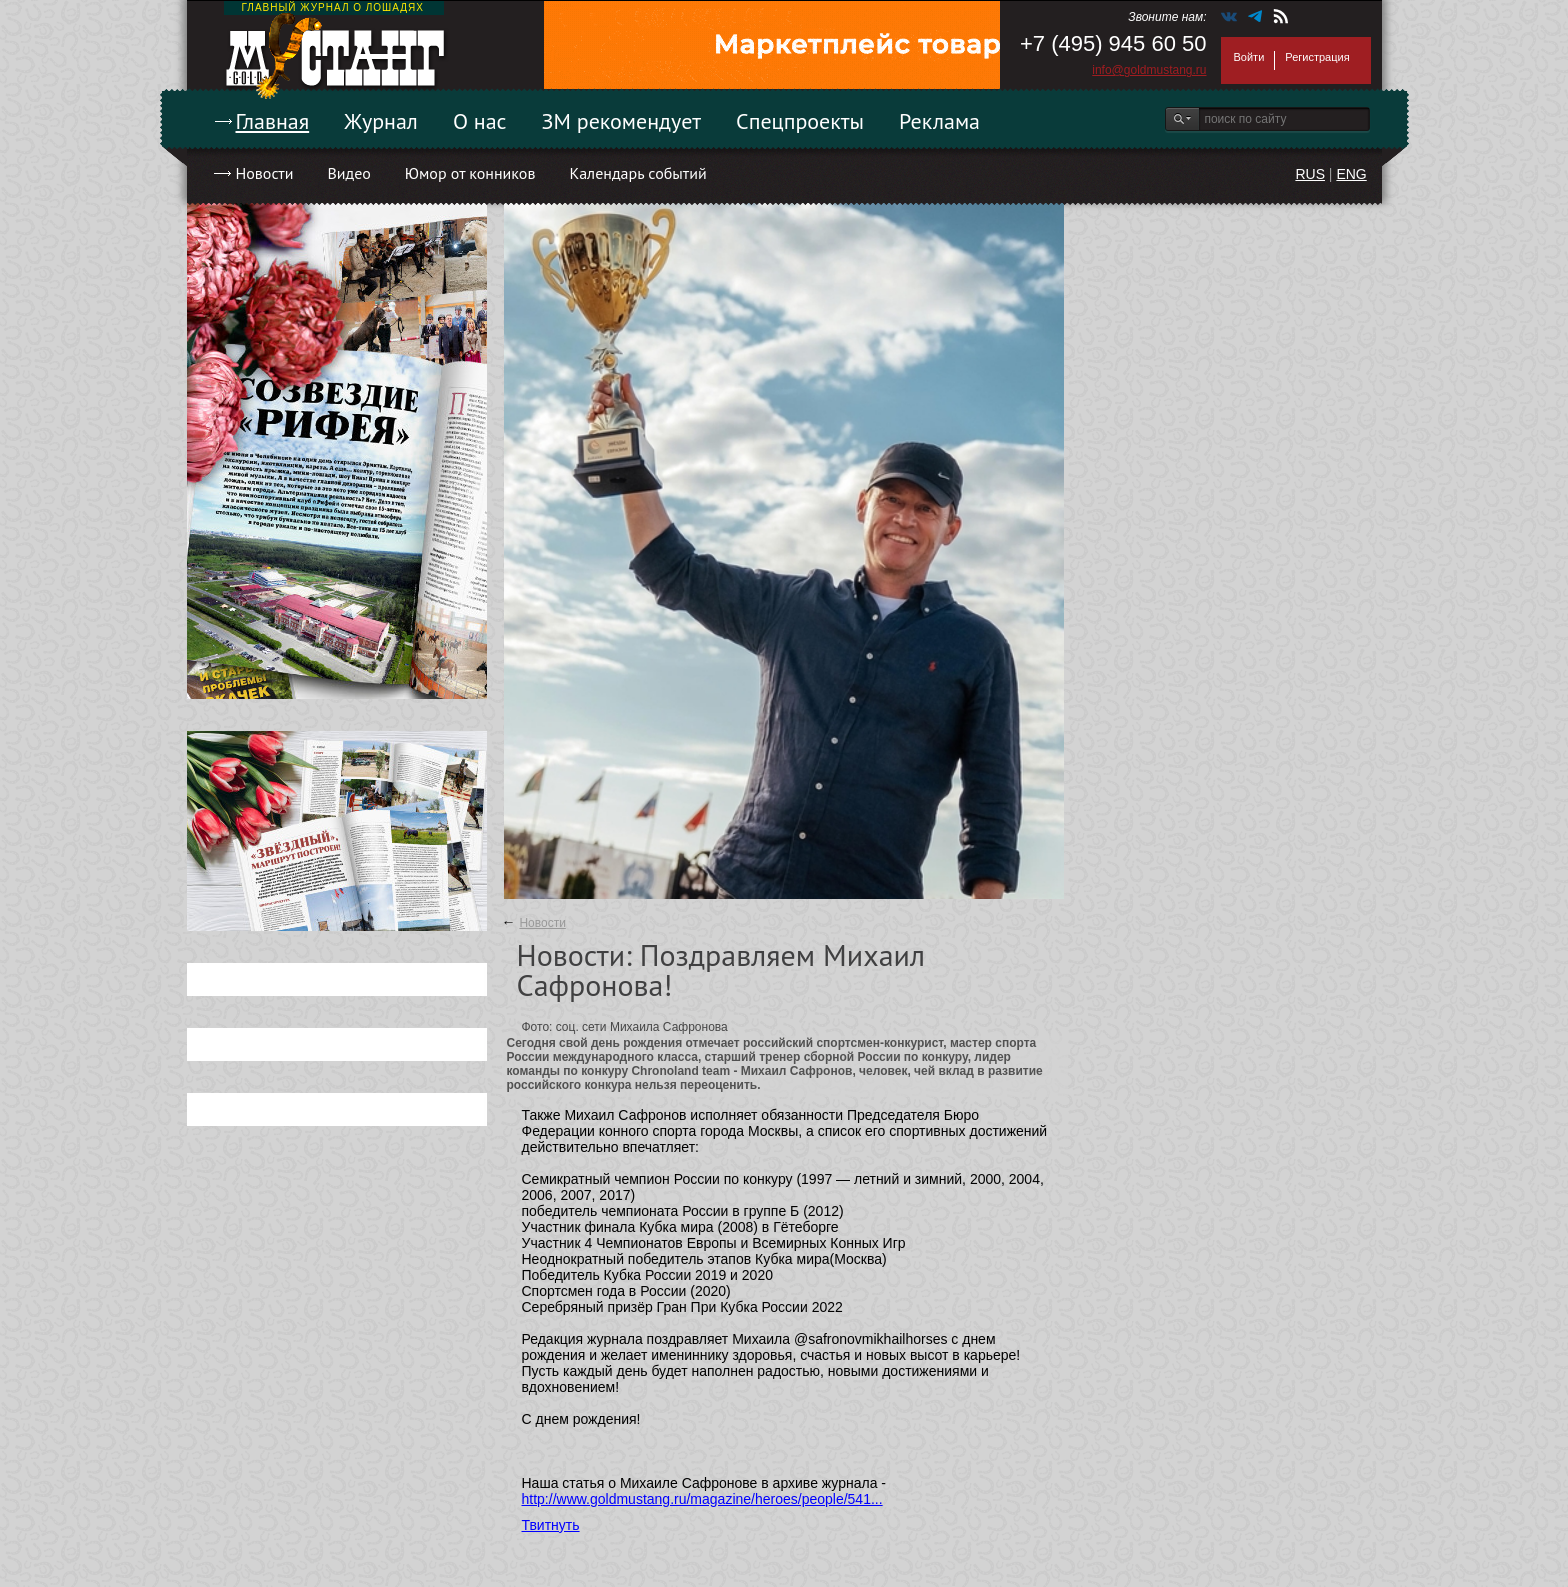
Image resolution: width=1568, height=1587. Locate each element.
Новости (265, 173)
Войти (1249, 57)
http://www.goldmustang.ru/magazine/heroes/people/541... (702, 1499)
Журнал (381, 121)
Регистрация (1317, 57)
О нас (480, 121)
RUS (1310, 174)
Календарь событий (637, 173)
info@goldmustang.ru (1149, 70)
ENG (1351, 174)
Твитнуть (551, 1525)
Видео (348, 173)
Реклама (939, 121)
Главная (273, 121)
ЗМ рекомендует (622, 121)
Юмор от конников (470, 173)
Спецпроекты (800, 121)
